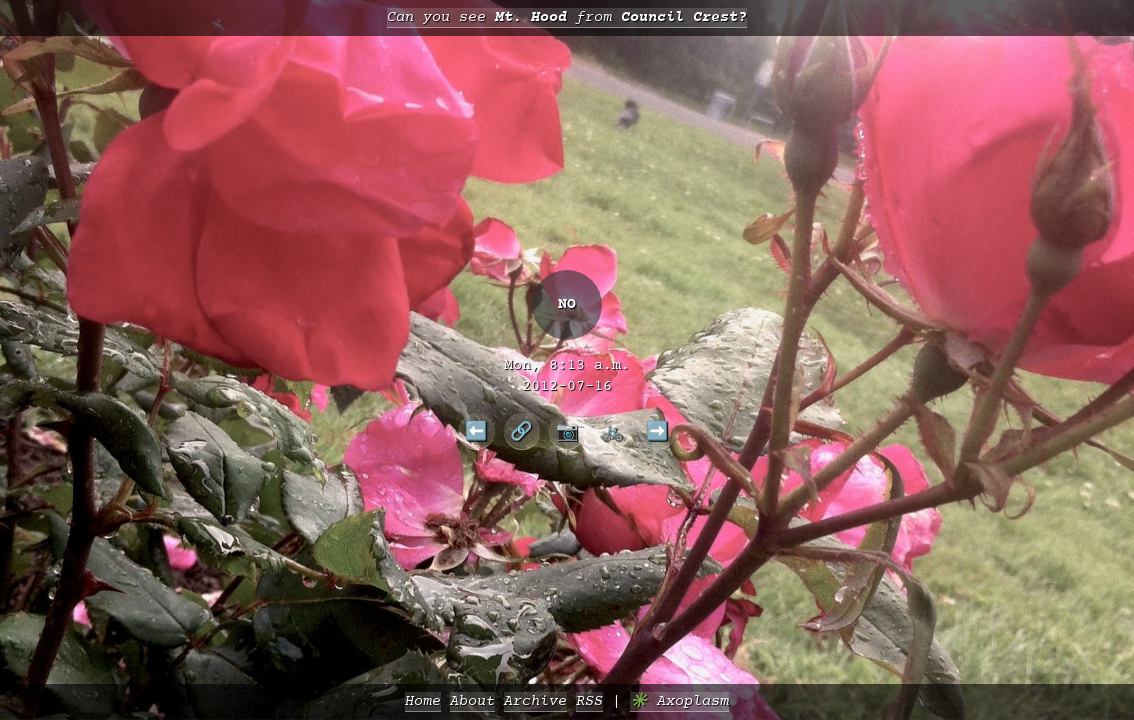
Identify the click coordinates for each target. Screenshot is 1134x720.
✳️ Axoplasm (679, 701)
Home (423, 701)
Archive (535, 701)
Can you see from (567, 17)
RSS (589, 701)
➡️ (657, 431)
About (472, 701)
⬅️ (476, 431)
